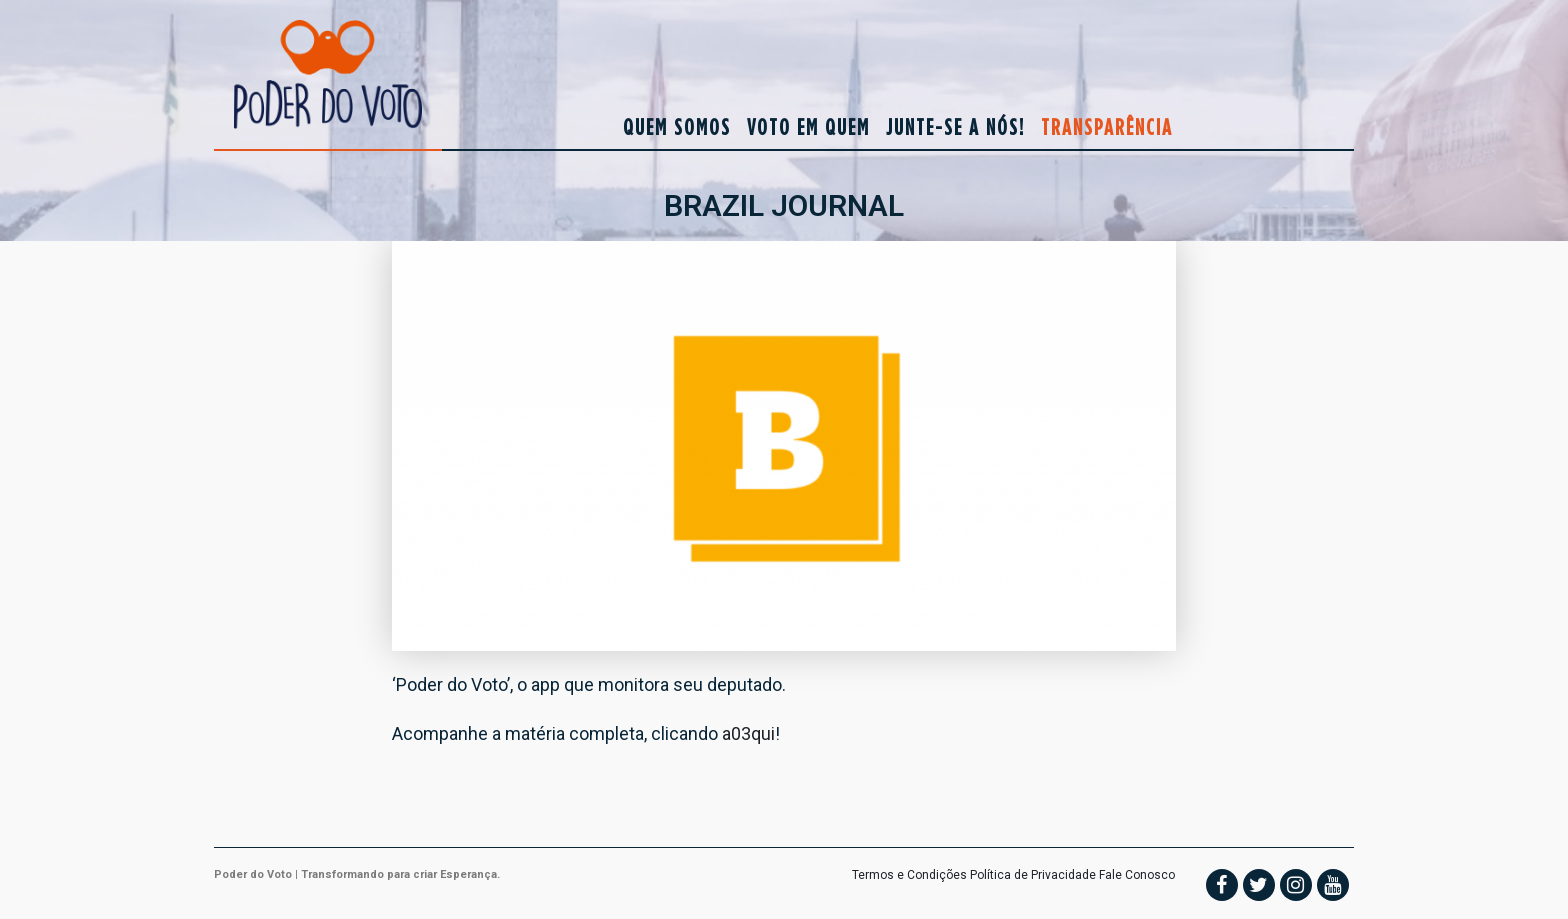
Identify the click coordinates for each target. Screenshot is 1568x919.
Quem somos (677, 126)
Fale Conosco (1137, 875)
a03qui (748, 733)
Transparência (1107, 126)
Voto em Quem (808, 126)
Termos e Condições (909, 875)
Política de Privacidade (1033, 875)
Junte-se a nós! (955, 126)
